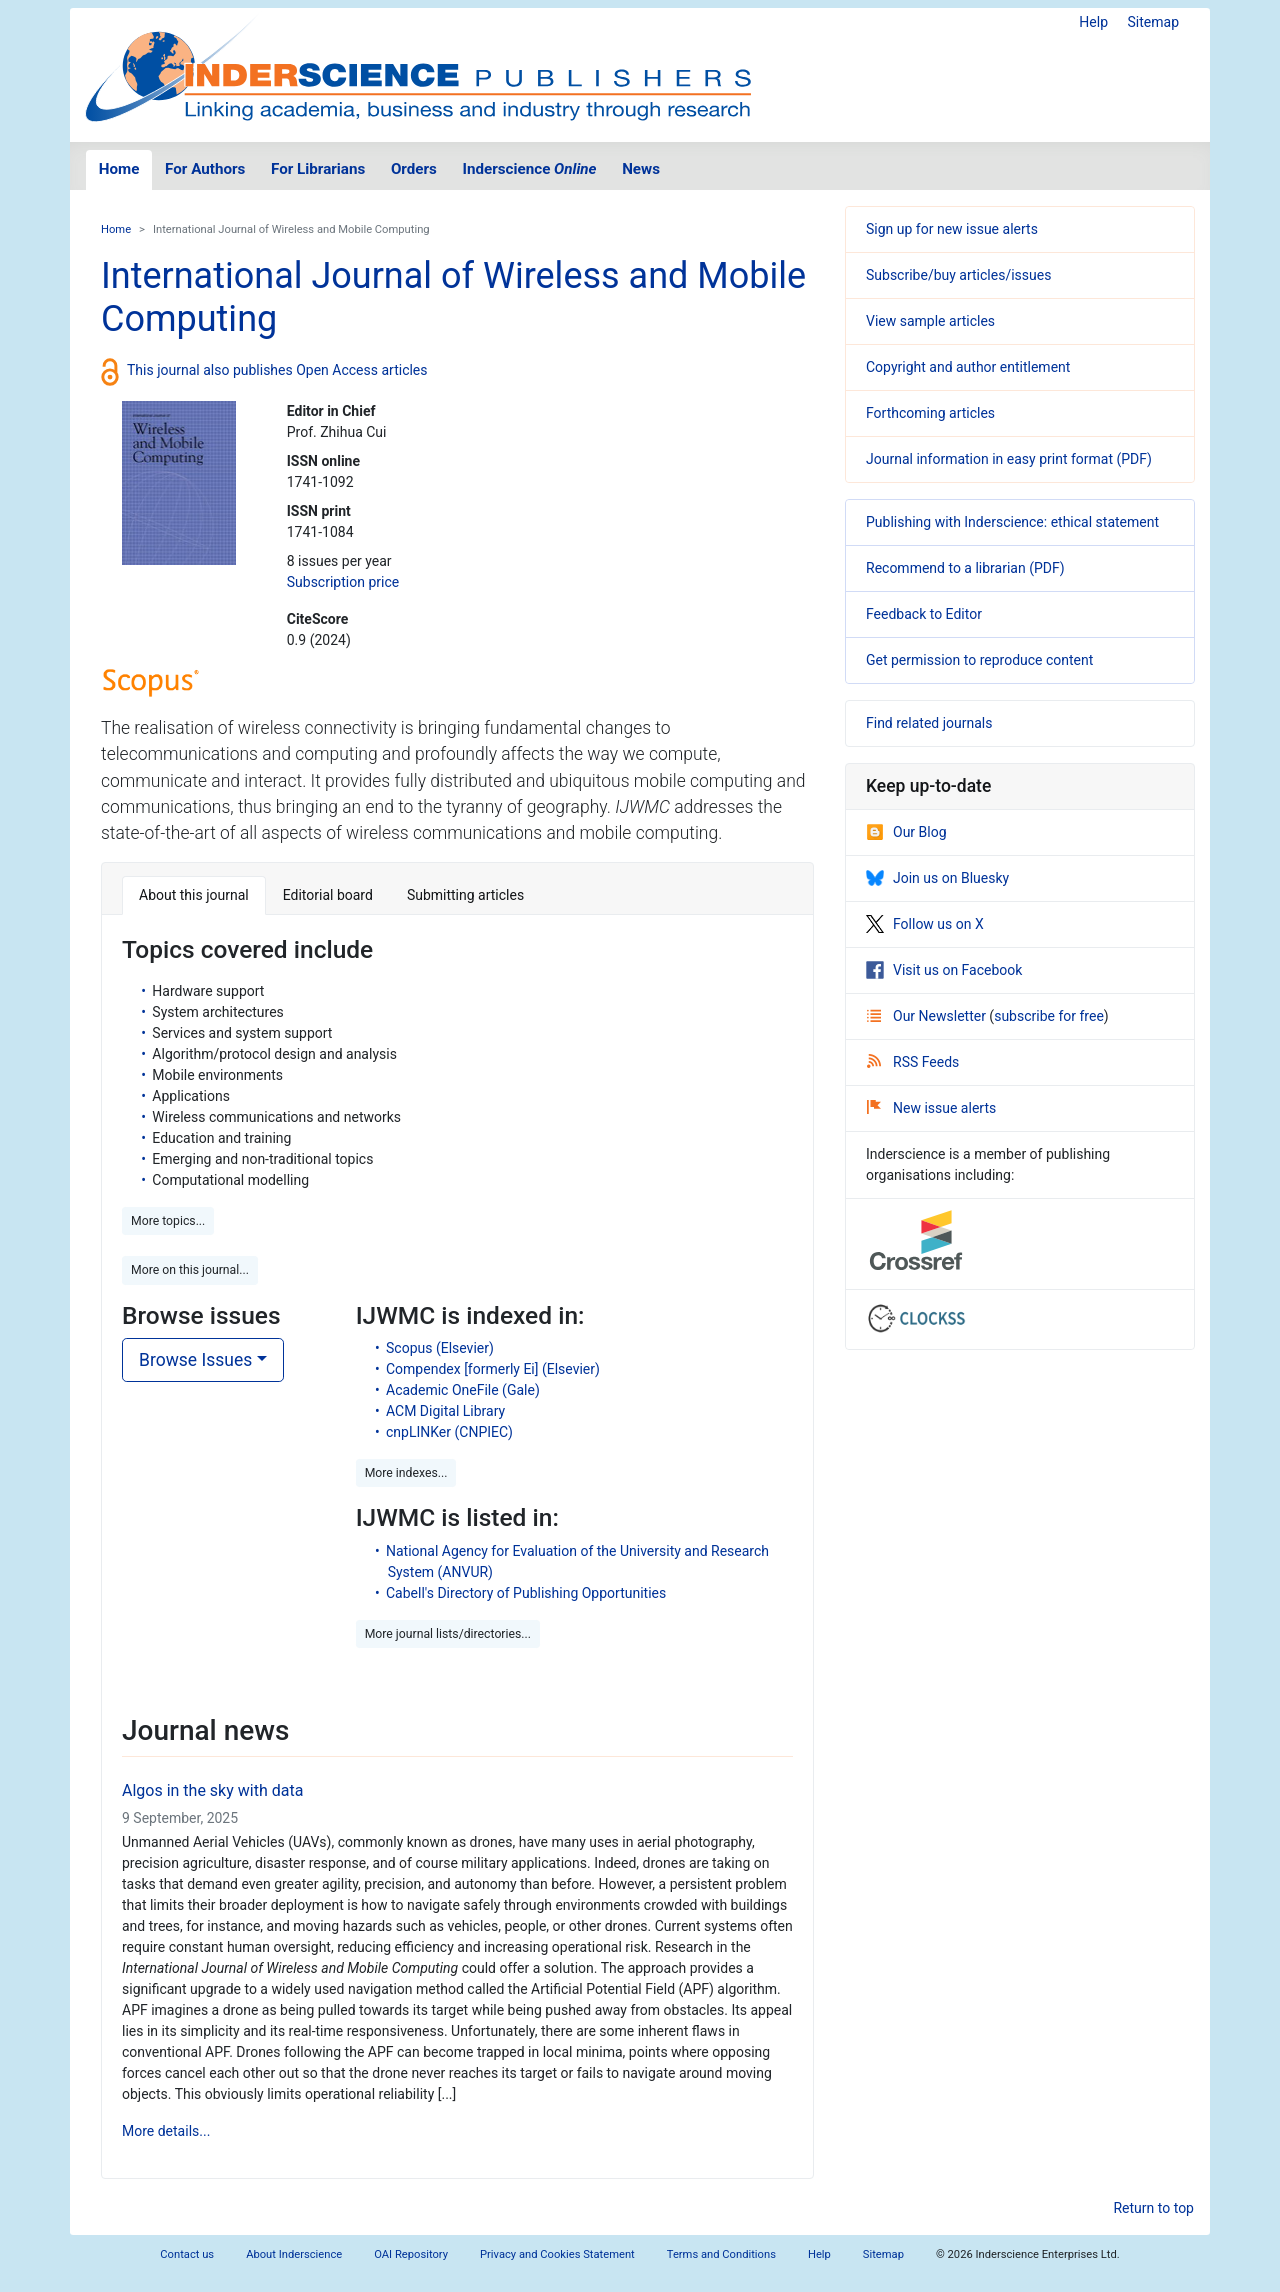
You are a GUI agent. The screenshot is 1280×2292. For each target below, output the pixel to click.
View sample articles (930, 321)
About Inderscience (294, 2254)
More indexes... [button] (406, 1473)
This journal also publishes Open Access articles (277, 370)
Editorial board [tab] (328, 895)
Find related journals (929, 723)
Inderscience (530, 169)
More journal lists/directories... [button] (448, 1634)
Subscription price (343, 582)
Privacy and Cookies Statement (557, 2254)
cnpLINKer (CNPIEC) (449, 1432)
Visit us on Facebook (944, 970)
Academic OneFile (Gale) (463, 1390)
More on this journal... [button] (190, 1270)
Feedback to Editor (924, 614)
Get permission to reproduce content (979, 660)
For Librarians (318, 169)
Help (1093, 22)
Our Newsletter (928, 1016)
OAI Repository (411, 2254)
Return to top (1153, 2208)
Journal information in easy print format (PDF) (1009, 459)
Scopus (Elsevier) (440, 1348)
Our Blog (906, 832)
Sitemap (1153, 22)
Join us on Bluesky (937, 878)
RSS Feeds (913, 1062)
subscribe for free (1049, 1016)
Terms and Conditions (721, 2254)
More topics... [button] (168, 1221)
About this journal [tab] (194, 895)
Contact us (187, 2254)
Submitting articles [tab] (465, 895)
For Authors (205, 169)
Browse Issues (195, 1360)
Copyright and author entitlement (968, 367)
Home (119, 169)
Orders (414, 169)
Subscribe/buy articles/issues (958, 275)
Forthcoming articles (930, 413)
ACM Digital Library (445, 1411)
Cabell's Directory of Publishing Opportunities (526, 1593)
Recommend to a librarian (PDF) (965, 568)
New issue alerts (931, 1108)
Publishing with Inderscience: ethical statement (1012, 522)
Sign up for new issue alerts (952, 229)
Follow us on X (925, 924)
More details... (166, 2131)
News (641, 169)
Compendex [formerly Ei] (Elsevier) (493, 1369)
